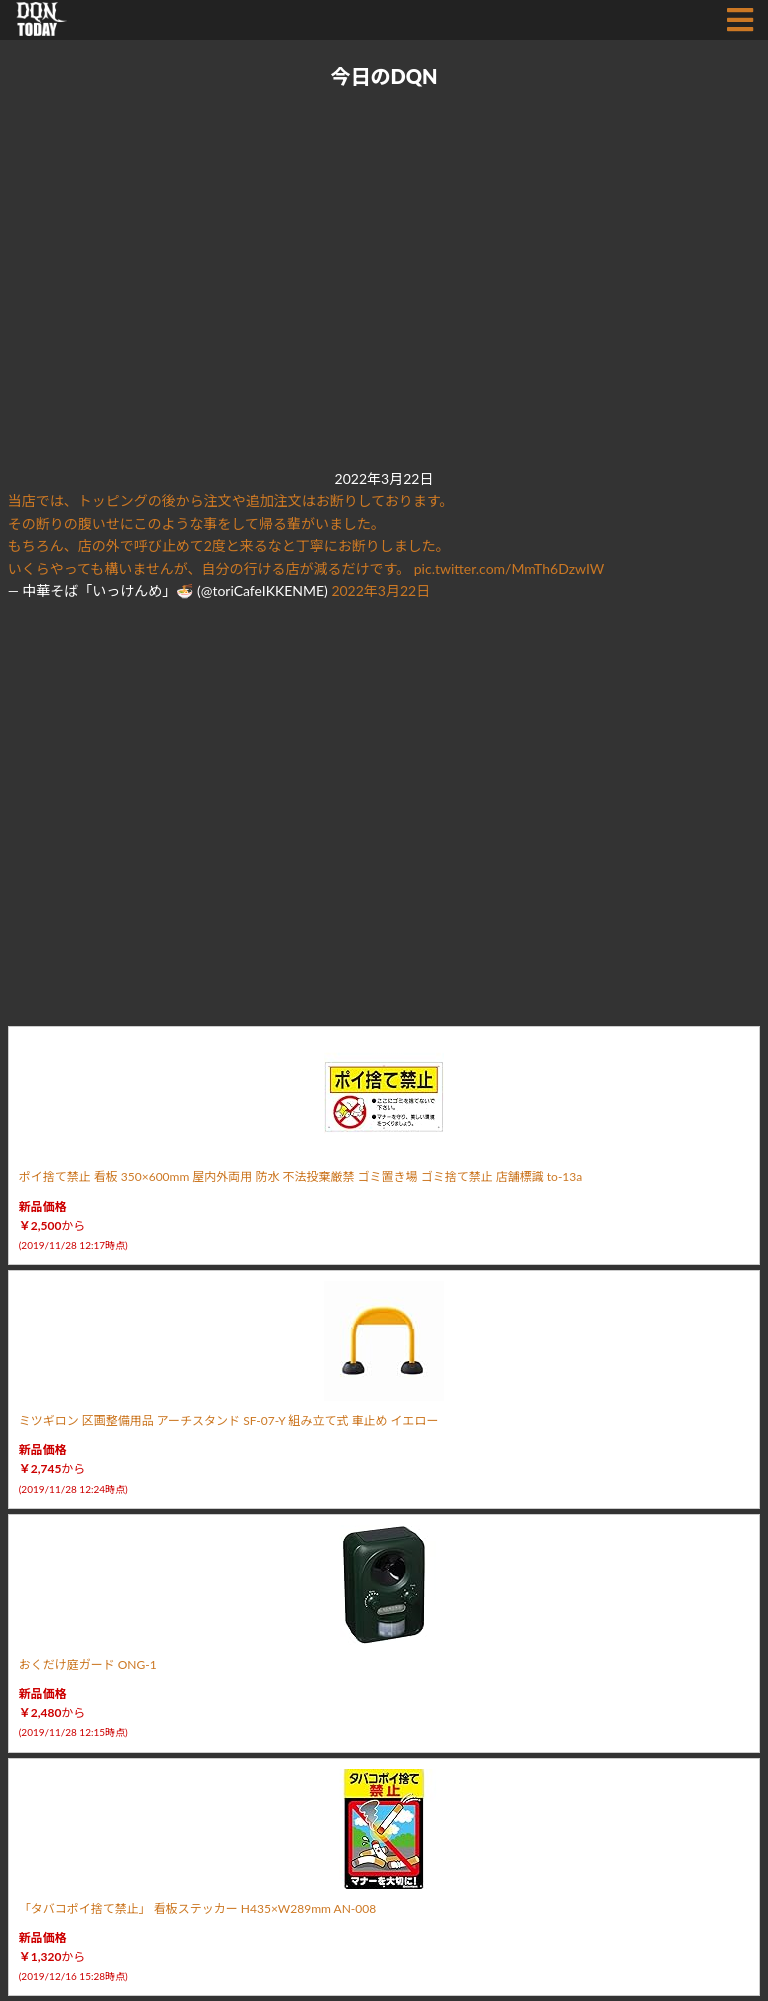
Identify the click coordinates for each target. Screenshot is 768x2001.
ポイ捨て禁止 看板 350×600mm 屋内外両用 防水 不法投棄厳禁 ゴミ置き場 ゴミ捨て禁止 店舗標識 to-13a (301, 1176)
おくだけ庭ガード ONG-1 (88, 1664)
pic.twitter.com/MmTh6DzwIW (509, 568)
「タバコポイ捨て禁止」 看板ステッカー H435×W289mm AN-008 (198, 1908)
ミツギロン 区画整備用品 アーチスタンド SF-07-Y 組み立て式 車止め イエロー (229, 1420)
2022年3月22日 (380, 590)
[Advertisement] (380, 280)
